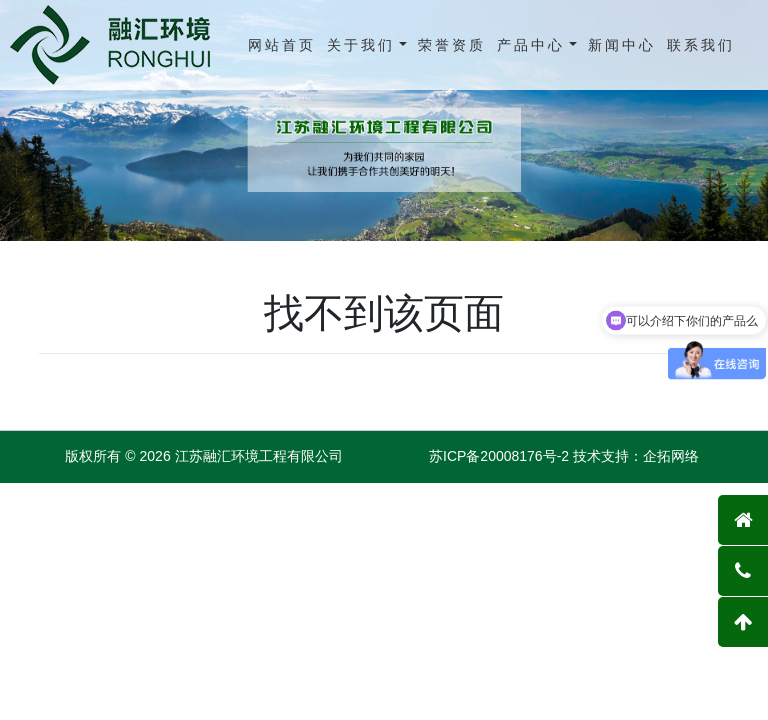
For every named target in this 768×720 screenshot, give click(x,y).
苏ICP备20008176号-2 (499, 456)
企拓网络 (671, 456)
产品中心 (531, 45)
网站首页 (282, 45)
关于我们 (361, 45)
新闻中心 (622, 45)
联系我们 (701, 45)
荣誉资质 (452, 45)
